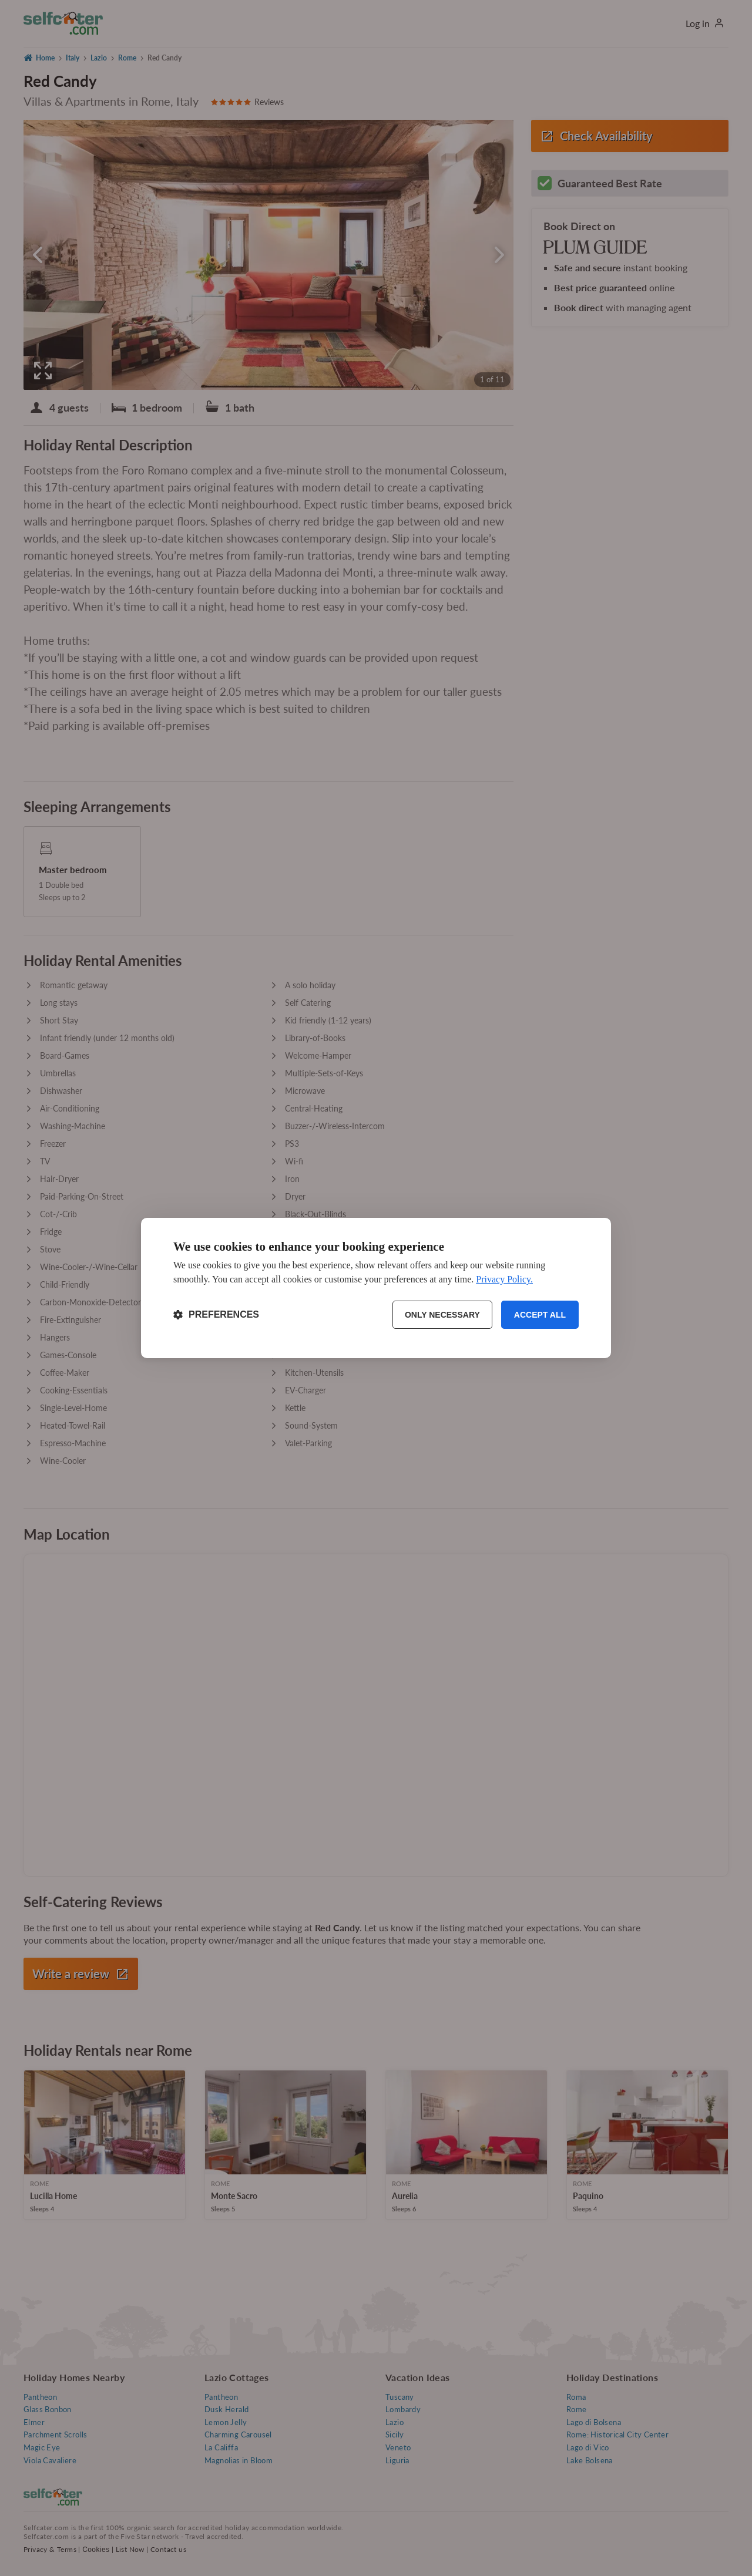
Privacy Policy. (504, 1279)
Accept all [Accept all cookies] (540, 1314)
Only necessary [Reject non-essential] (442, 1314)
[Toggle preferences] (216, 1315)
